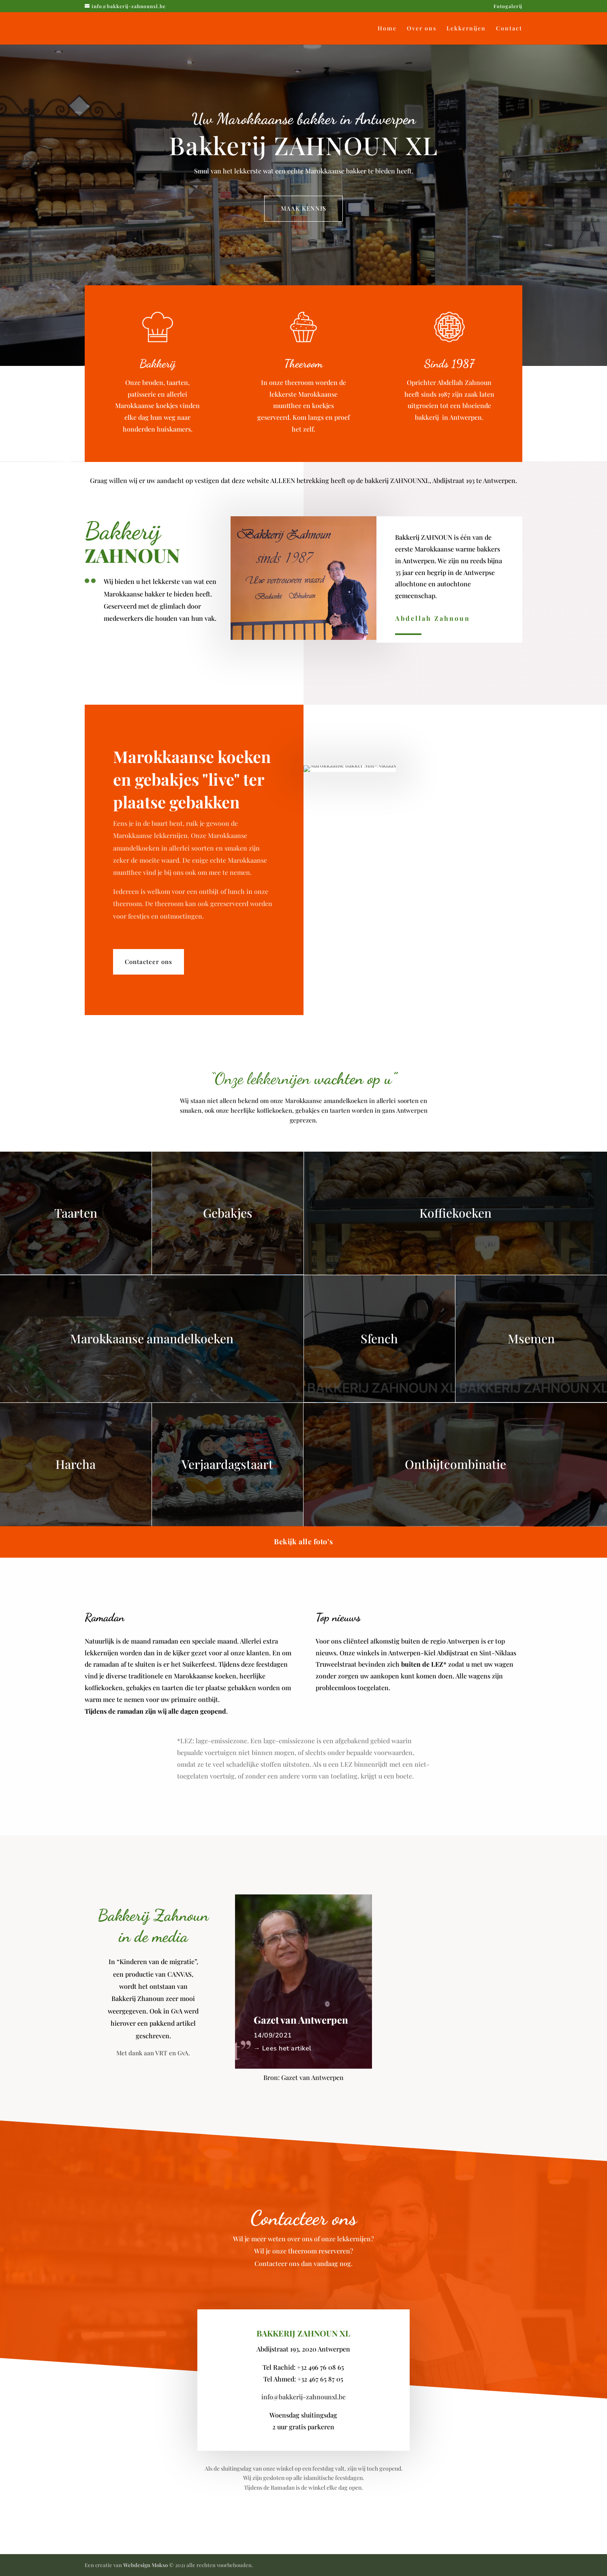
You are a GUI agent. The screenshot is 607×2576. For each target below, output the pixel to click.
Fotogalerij (508, 6)
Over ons (421, 29)
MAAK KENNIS (303, 208)
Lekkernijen (466, 29)
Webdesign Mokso (145, 2564)
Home (387, 29)
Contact (509, 29)
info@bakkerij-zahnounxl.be (303, 2396)
